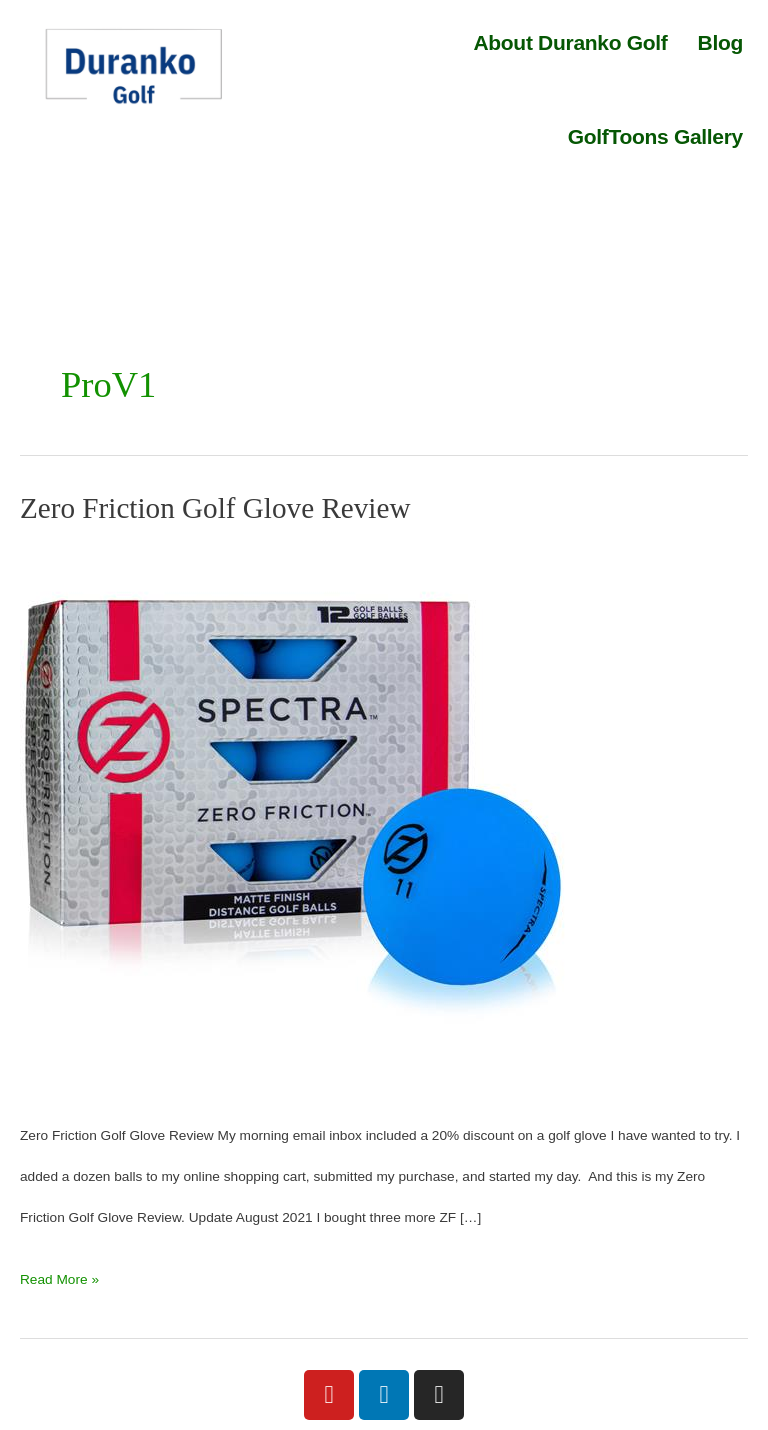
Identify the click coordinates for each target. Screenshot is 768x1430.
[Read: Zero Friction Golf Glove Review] (295, 818)
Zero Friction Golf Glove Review (215, 508)
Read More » (59, 1273)
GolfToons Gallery (655, 136)
